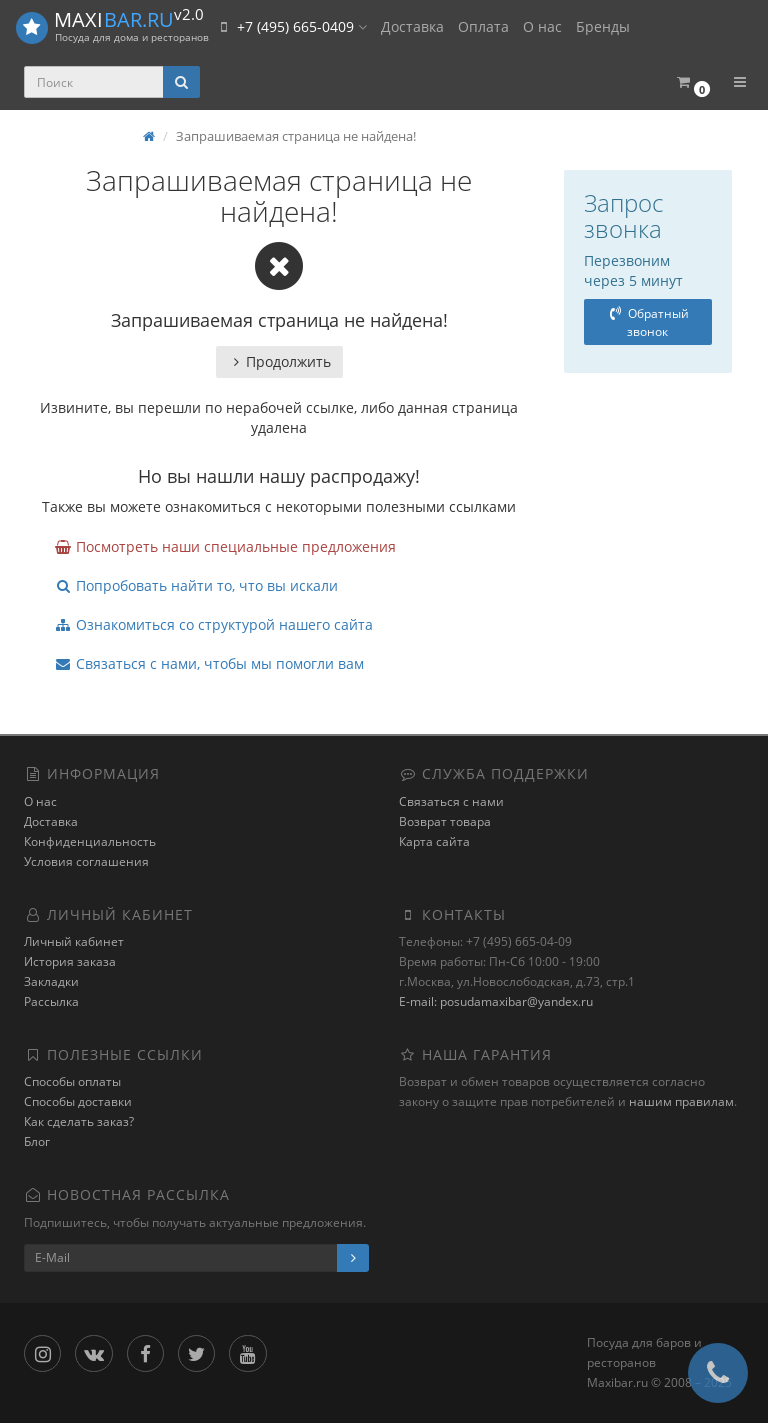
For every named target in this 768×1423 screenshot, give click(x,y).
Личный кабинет (74, 941)
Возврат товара (445, 821)
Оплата (483, 26)
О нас (542, 26)
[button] (692, 82)
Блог (37, 1141)
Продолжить (279, 361)
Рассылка (51, 1001)
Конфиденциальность (90, 841)
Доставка (412, 26)
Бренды (603, 26)
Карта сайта (434, 841)
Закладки (51, 981)
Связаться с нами (451, 801)
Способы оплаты (72, 1081)
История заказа (70, 961)
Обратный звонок (648, 322)
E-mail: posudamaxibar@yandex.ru (496, 1001)
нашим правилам (681, 1101)
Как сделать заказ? (79, 1121)
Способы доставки (78, 1101)
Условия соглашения (86, 861)
